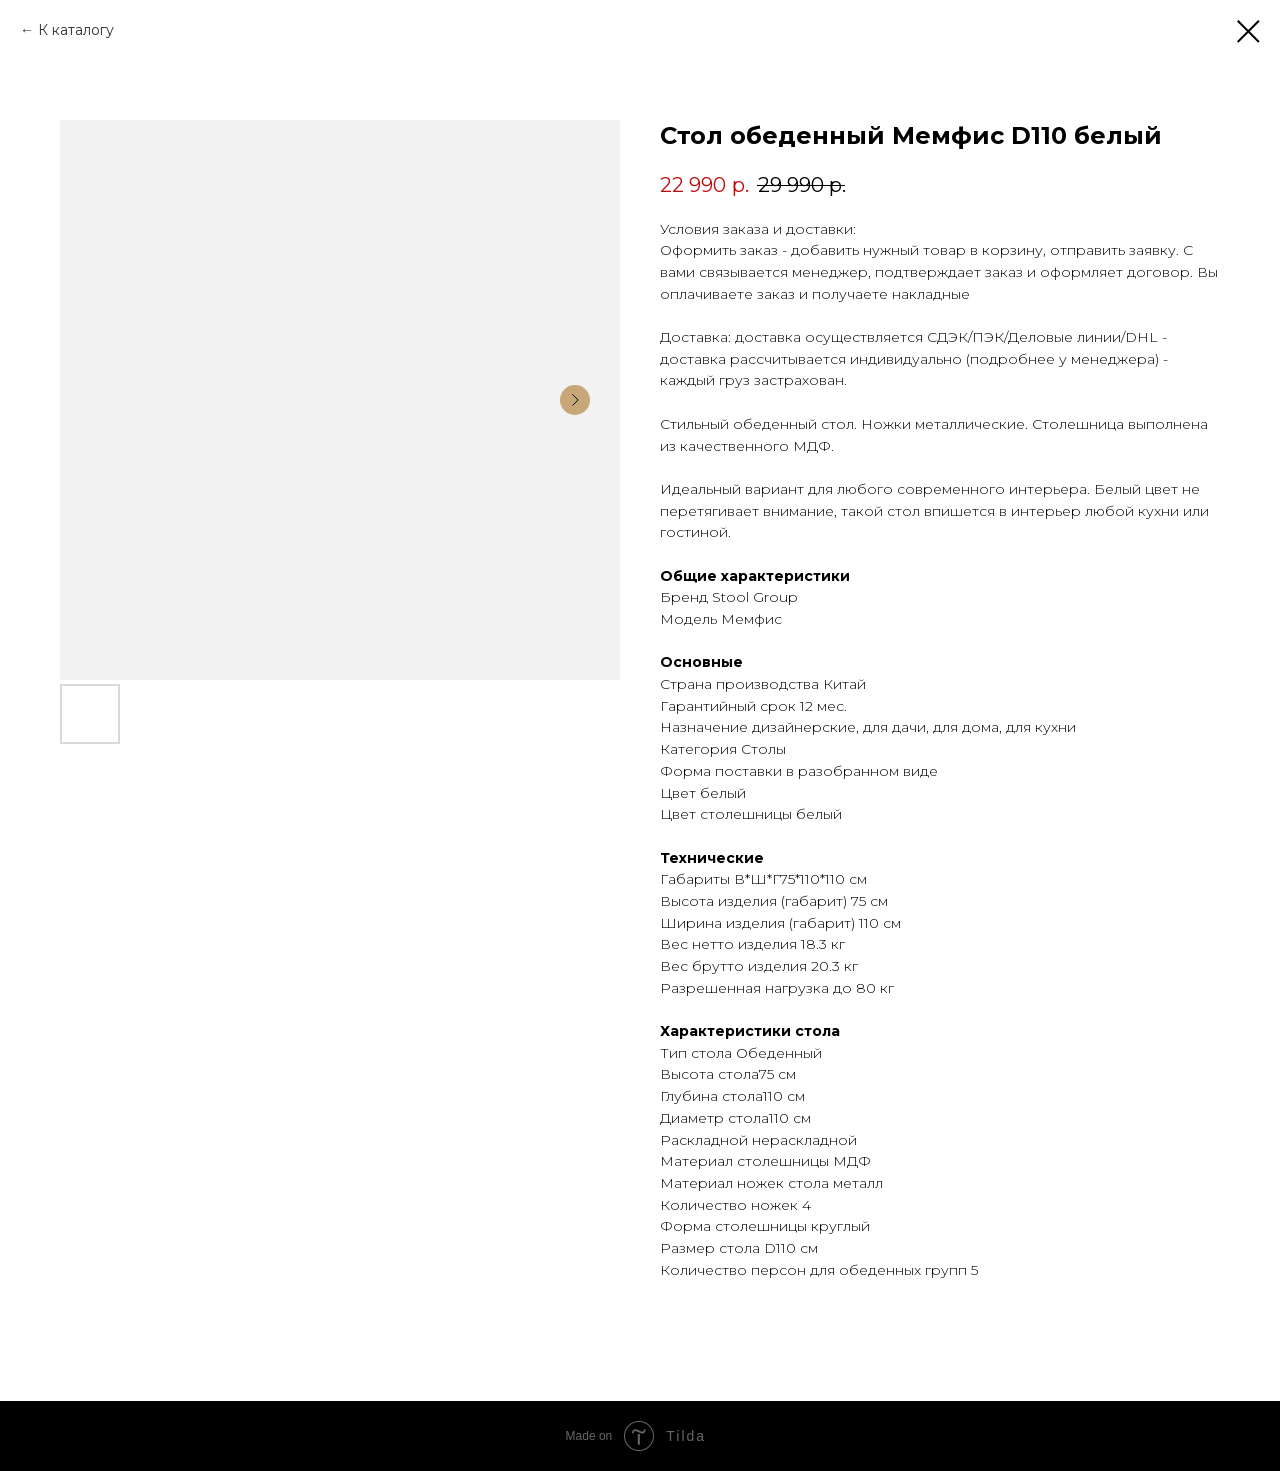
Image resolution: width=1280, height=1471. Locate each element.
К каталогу (76, 30)
